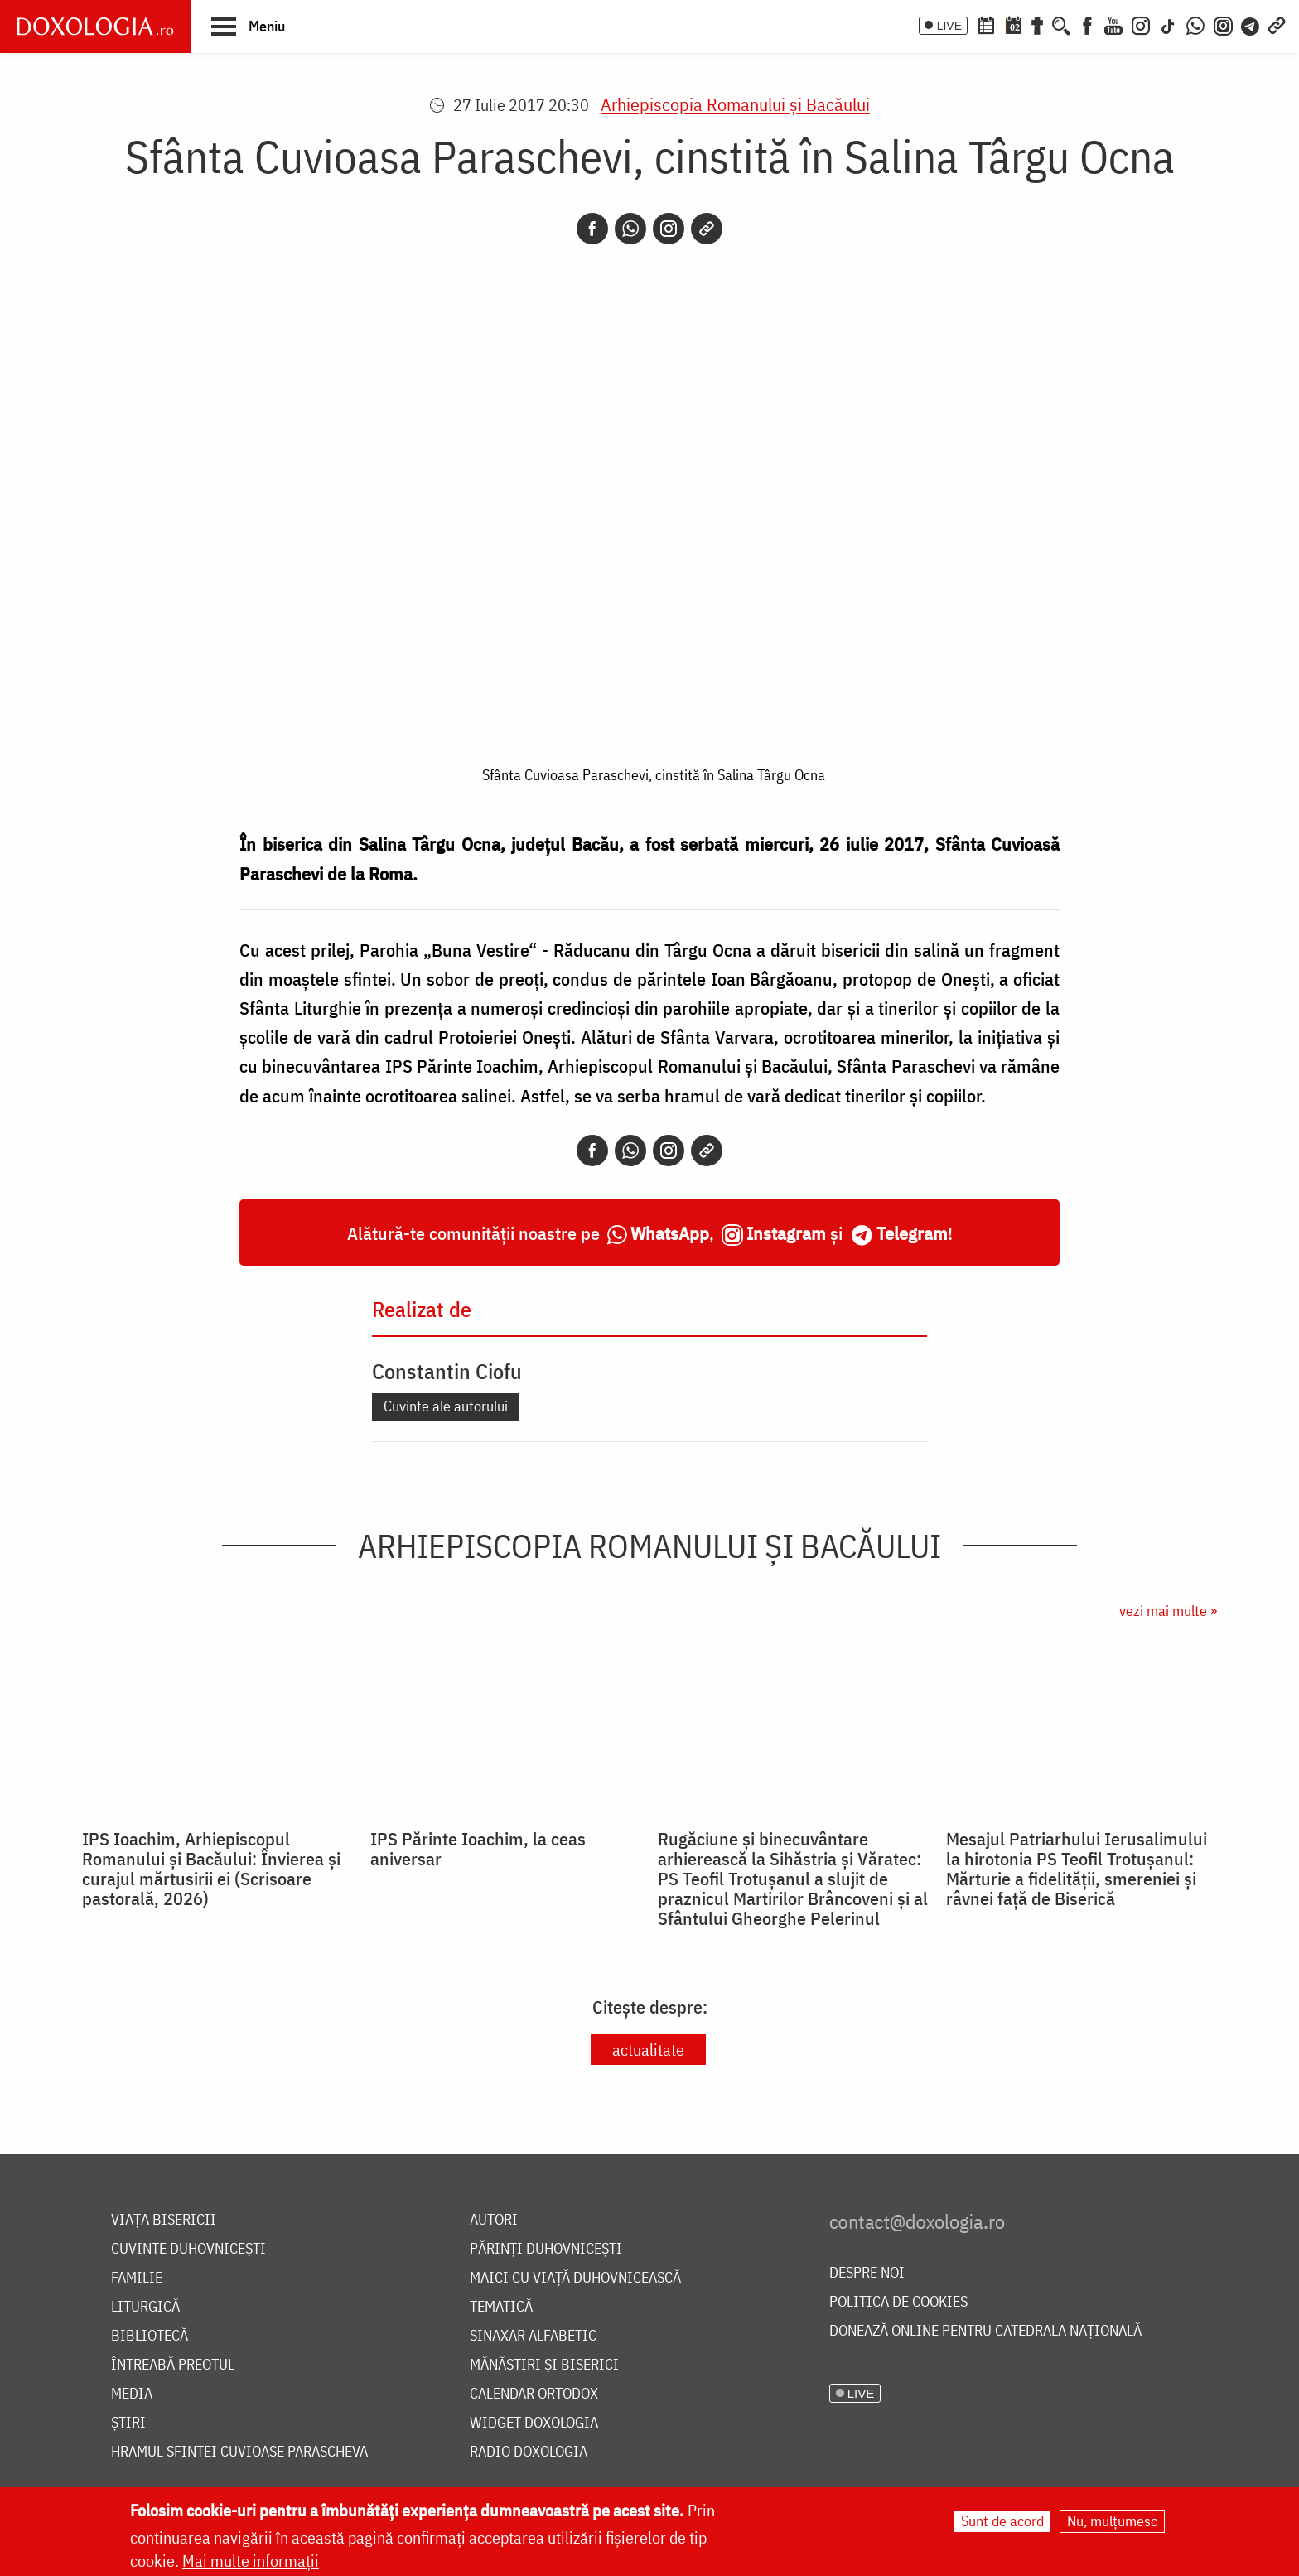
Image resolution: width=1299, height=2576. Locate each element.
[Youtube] (1113, 24)
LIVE (949, 25)
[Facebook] (1087, 24)
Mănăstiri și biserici (544, 2365)
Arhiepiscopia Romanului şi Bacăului (735, 104)
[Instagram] (1140, 24)
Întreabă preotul (172, 2365)
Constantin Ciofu (447, 1371)
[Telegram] (1251, 24)
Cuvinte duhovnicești (188, 2249)
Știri (128, 2423)
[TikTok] (1168, 24)
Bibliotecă (149, 2336)
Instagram (786, 1233)
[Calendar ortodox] (985, 24)
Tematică (501, 2307)
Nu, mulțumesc (1112, 2520)
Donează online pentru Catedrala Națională (985, 2331)
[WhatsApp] (1195, 24)
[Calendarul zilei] (1013, 24)
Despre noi (867, 2273)
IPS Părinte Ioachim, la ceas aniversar (478, 1849)
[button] (248, 25)
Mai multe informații (250, 2560)
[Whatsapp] (630, 228)
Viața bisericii (163, 2220)
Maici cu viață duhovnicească (575, 2278)
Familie (136, 2278)
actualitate (648, 2049)
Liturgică (145, 2307)
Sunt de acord (1002, 2520)
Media (131, 2394)
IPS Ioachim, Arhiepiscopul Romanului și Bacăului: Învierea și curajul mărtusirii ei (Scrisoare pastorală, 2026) (211, 1868)
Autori (494, 2220)
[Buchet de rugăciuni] (1037, 24)
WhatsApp (669, 1233)
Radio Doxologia (528, 2452)
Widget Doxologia (534, 2423)
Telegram (912, 1233)
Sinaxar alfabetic (533, 2336)
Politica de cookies (898, 2302)
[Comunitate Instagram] (1223, 24)
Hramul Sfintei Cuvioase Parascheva (239, 2452)
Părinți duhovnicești (546, 2249)
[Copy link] (706, 228)
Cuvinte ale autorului (446, 1406)
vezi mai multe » (1168, 1610)
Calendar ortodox (534, 2394)
